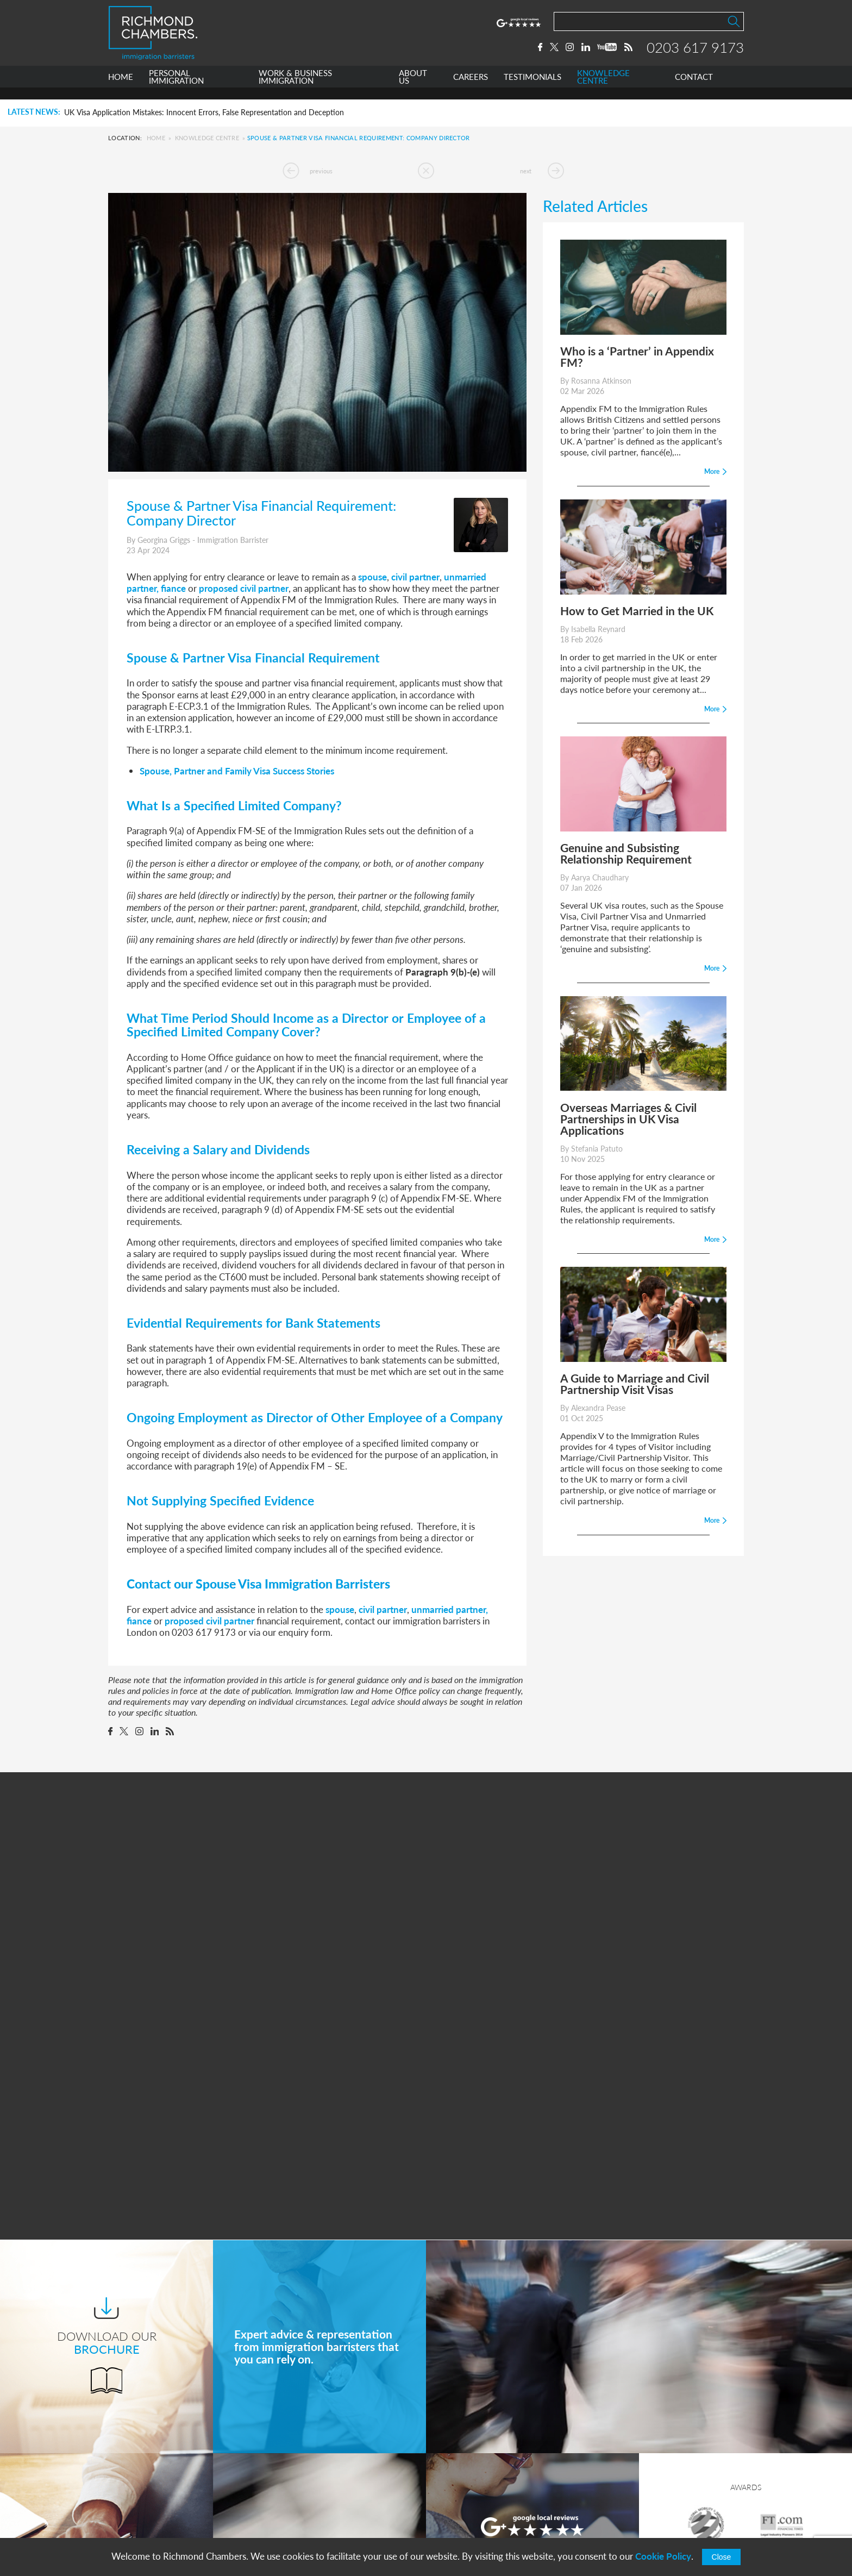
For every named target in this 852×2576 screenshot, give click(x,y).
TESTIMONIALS (532, 89)
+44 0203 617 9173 (483, 2507)
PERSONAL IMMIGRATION (176, 89)
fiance (173, 588)
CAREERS (470, 89)
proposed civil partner (244, 588)
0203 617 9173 (695, 53)
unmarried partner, (449, 1609)
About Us (292, 2478)
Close (721, 2557)
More (532, 2284)
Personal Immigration (314, 2438)
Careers (288, 2498)
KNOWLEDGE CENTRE (603, 89)
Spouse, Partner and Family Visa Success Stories (237, 770)
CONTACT (694, 89)
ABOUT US (413, 89)
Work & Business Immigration (330, 2458)
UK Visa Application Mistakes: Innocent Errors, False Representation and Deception (204, 112)
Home (156, 138)
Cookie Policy (663, 2556)
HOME (120, 89)
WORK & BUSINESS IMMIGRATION (295, 89)
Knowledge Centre (207, 138)
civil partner (415, 576)
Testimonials (297, 2518)
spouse (372, 576)
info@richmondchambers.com (502, 2517)
